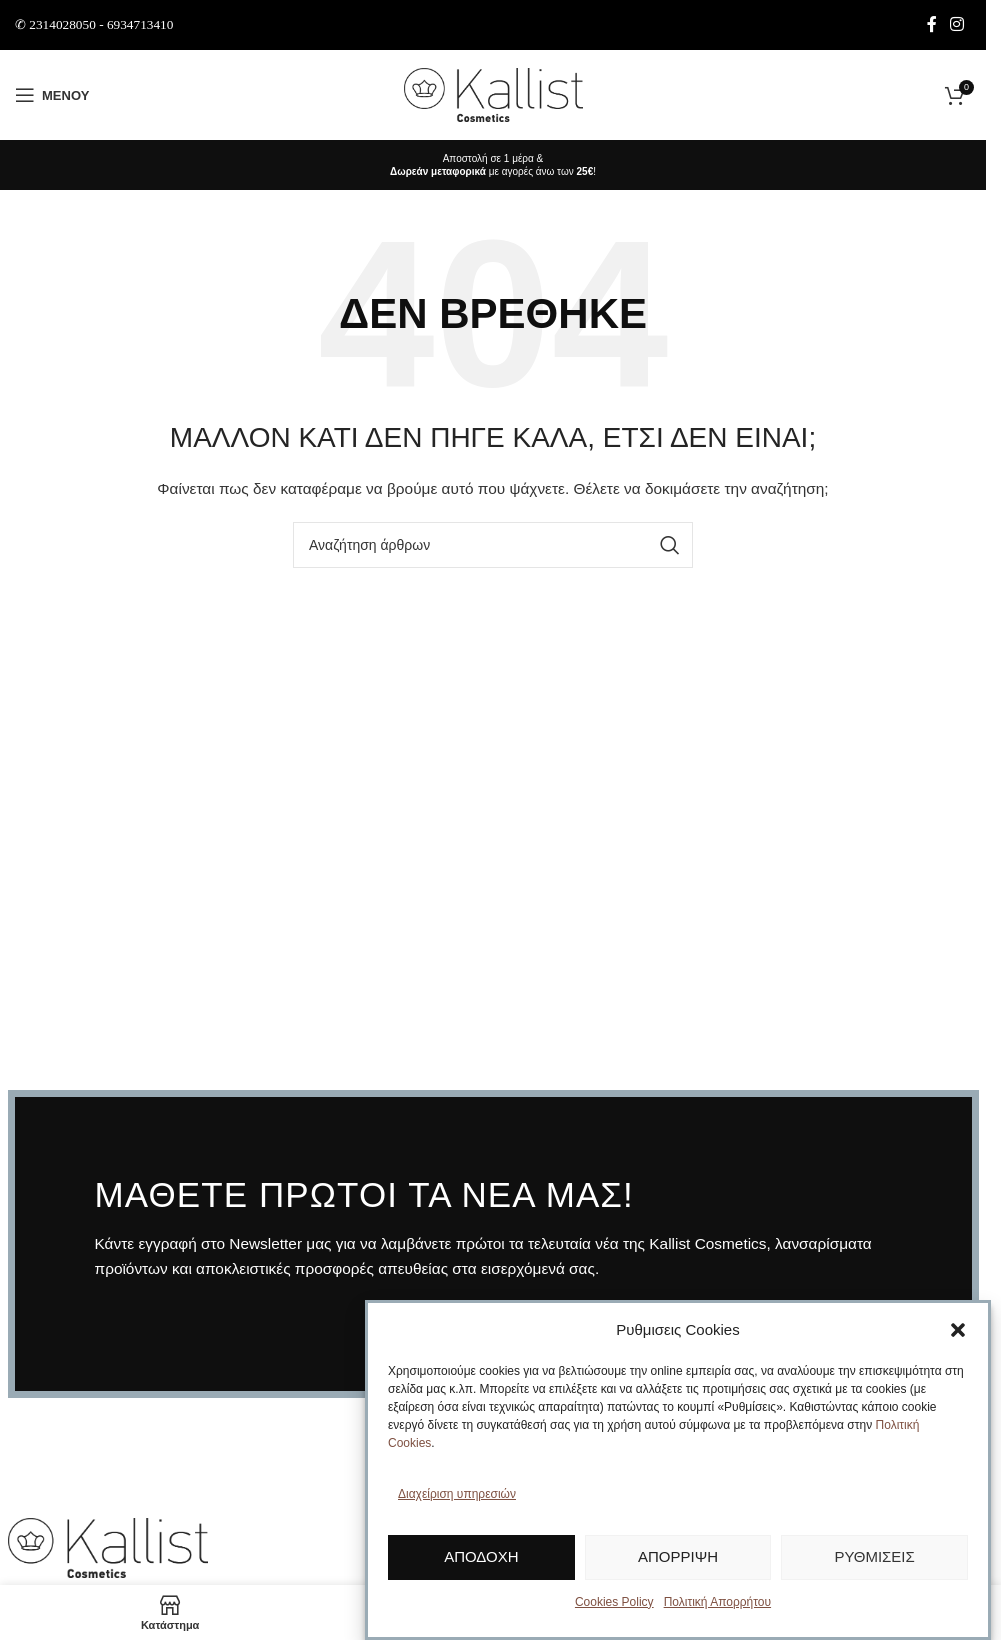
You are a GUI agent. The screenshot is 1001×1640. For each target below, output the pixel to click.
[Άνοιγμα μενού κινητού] (52, 95)
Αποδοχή (481, 1556)
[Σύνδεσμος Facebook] (932, 24)
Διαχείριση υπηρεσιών (457, 1494)
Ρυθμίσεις (875, 1556)
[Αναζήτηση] (493, 545)
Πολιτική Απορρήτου (717, 1602)
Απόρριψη (678, 1556)
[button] (958, 1330)
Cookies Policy (614, 1602)
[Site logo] (493, 94)
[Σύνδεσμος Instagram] (957, 24)
